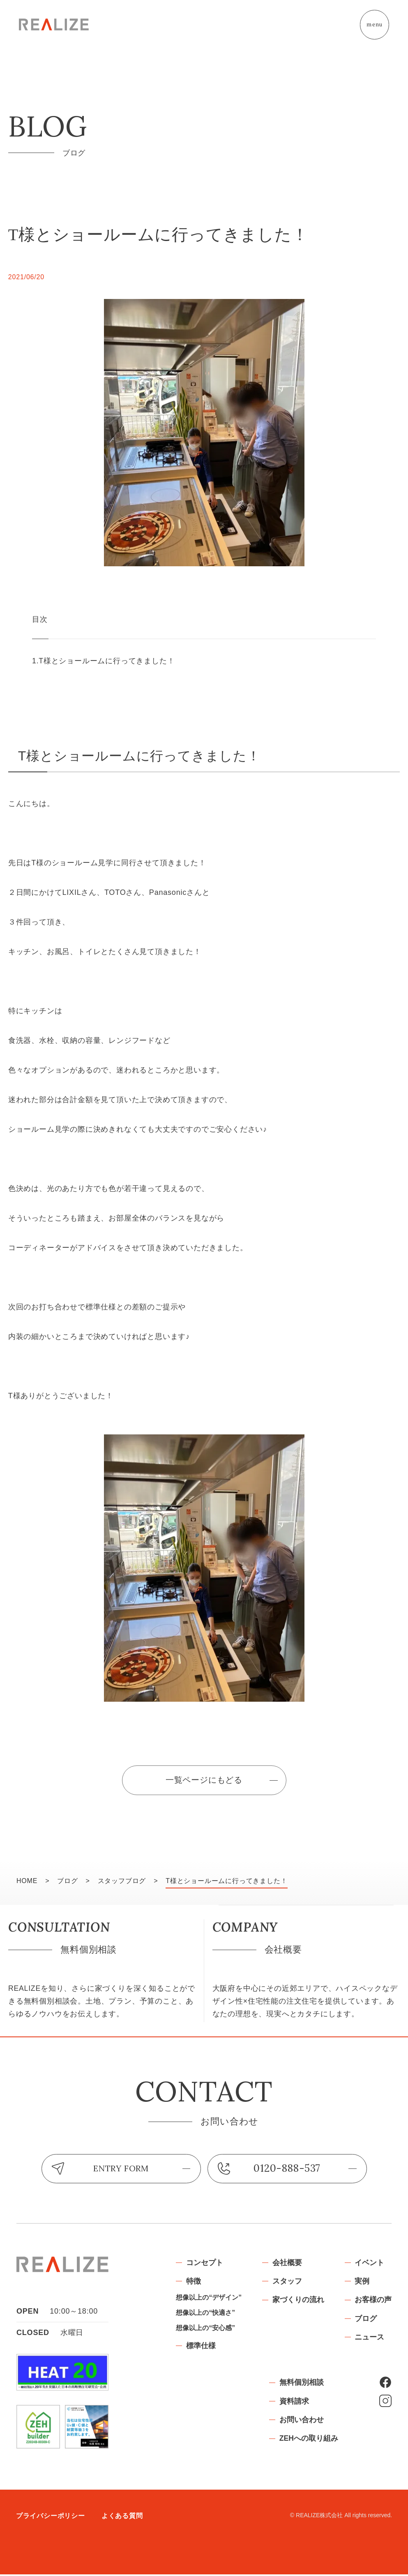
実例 (362, 2283)
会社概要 (287, 2264)
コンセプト (204, 2264)
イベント (369, 2264)
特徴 (193, 2283)
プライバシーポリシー (50, 2517)
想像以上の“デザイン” (208, 2299)
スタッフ (287, 2283)
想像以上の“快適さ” (205, 2315)
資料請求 (294, 2403)
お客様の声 (373, 2302)
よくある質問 (122, 2517)
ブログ (366, 2321)
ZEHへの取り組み (308, 2441)
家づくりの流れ (298, 2302)
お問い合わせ (301, 2422)
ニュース (369, 2340)
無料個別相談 (301, 2384)
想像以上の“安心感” (205, 2330)
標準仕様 (200, 2348)
